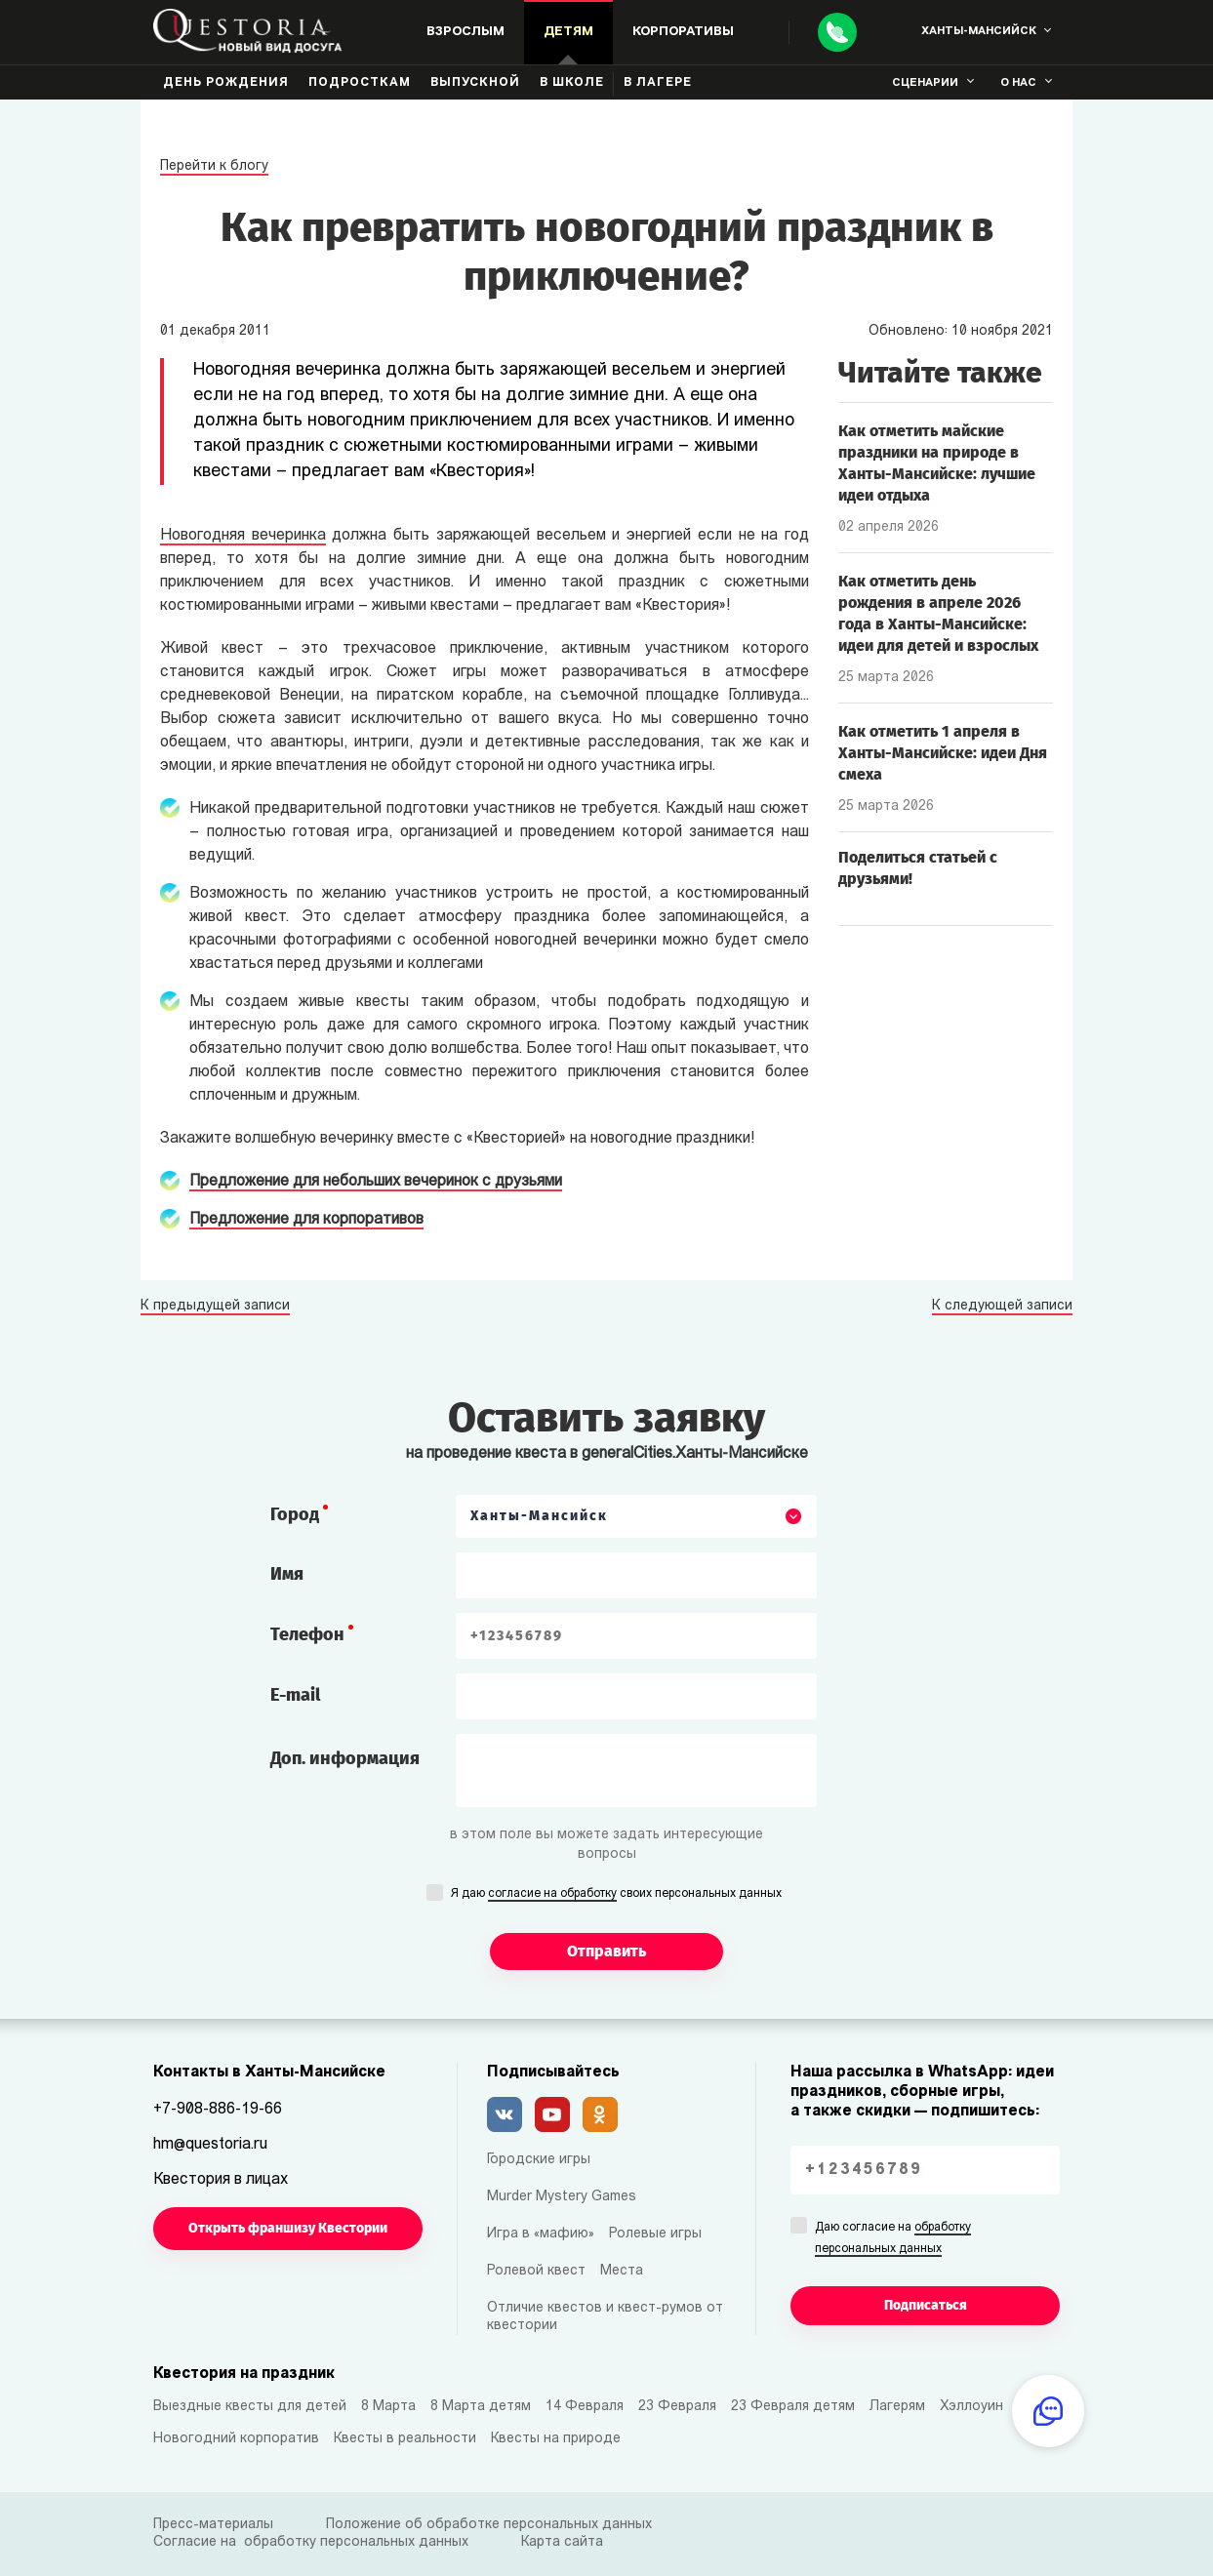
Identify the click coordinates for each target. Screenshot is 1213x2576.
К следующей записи (1002, 1306)
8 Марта (388, 2406)
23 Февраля (677, 2406)
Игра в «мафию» (540, 2234)
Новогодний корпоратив (236, 2439)
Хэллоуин (971, 2406)
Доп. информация (345, 1758)
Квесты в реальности (405, 2439)
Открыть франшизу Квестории (287, 2228)
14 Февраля (585, 2406)
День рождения (226, 83)
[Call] (837, 32)
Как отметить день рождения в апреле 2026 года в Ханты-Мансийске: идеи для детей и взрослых (938, 613)
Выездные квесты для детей (249, 2406)
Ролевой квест (536, 2271)
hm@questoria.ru (210, 2145)
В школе (572, 83)
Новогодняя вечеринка (243, 535)
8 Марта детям (480, 2406)
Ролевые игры (655, 2234)
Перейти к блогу (214, 166)
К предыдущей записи (215, 1306)
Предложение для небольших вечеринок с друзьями (375, 1181)
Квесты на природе (556, 2439)
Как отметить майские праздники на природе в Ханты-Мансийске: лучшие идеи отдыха (936, 463)
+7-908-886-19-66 (217, 2109)
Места (621, 2271)
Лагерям (897, 2406)
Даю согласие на (893, 2239)
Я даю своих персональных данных (616, 1895)
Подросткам (359, 83)
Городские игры (538, 2160)
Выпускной (475, 83)
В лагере (658, 83)
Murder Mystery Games (561, 2197)
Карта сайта (562, 2542)
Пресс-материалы (213, 2524)
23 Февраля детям (793, 2406)
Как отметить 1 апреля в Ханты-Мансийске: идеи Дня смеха (942, 753)
